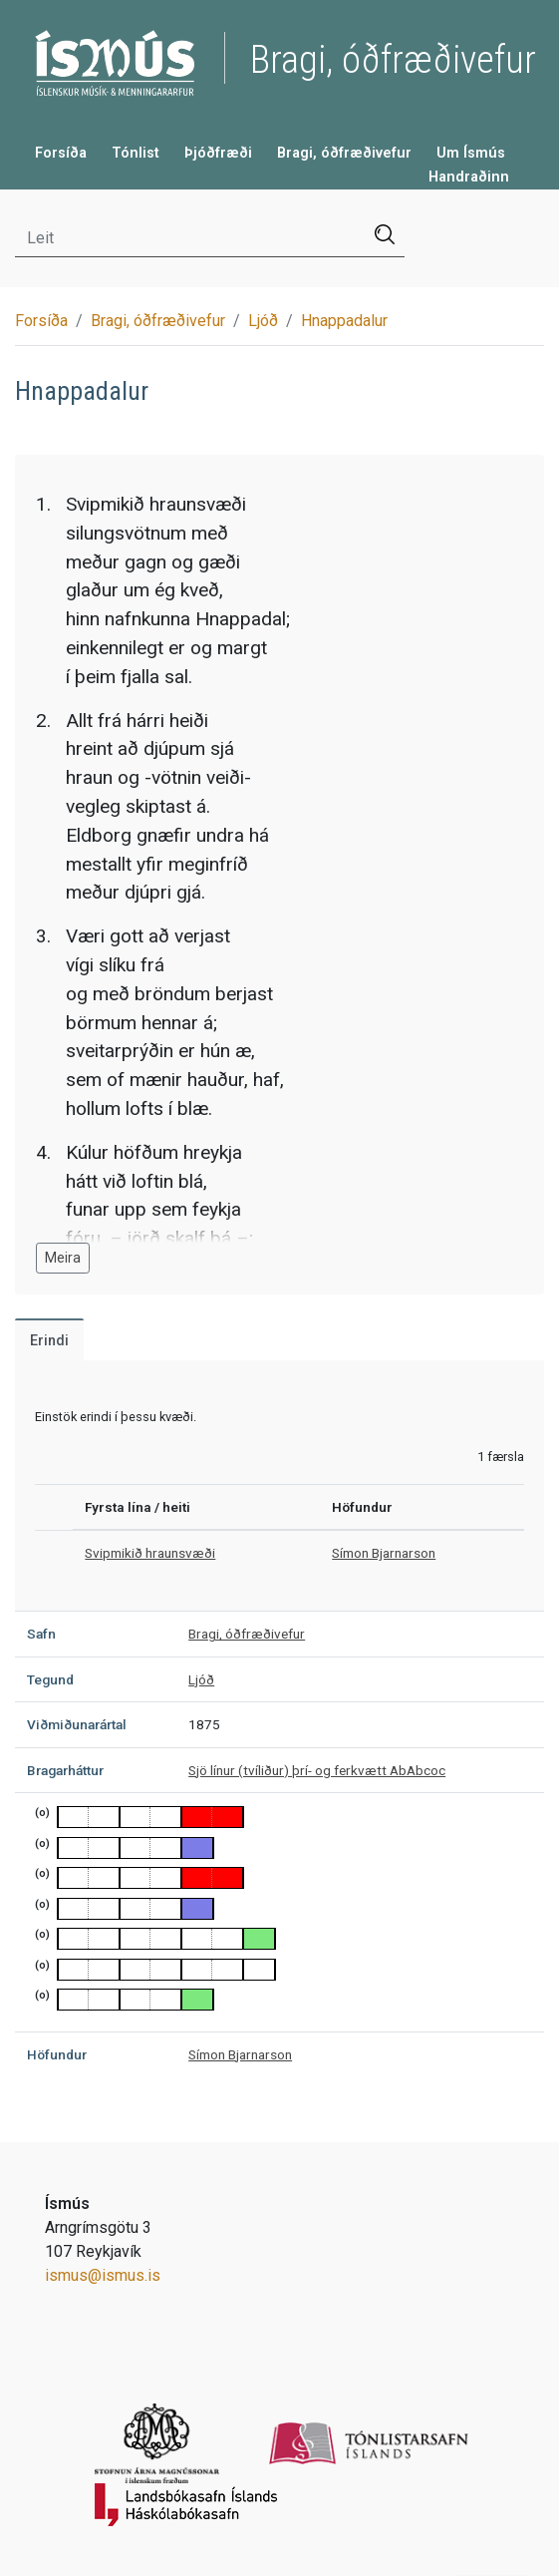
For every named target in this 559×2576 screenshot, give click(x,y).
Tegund (50, 1679)
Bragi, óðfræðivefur (344, 153)
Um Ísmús (470, 153)
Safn (41, 1634)
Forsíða (61, 153)
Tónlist (135, 153)
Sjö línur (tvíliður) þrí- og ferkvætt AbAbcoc (316, 1770)
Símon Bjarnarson (383, 1553)
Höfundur (57, 2054)
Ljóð (263, 320)
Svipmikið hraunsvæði (150, 1553)
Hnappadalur (344, 320)
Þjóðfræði (218, 153)
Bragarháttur (65, 1770)
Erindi (49, 1340)
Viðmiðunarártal (77, 1724)
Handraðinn (468, 177)
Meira (63, 1258)
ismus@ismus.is (102, 2275)
